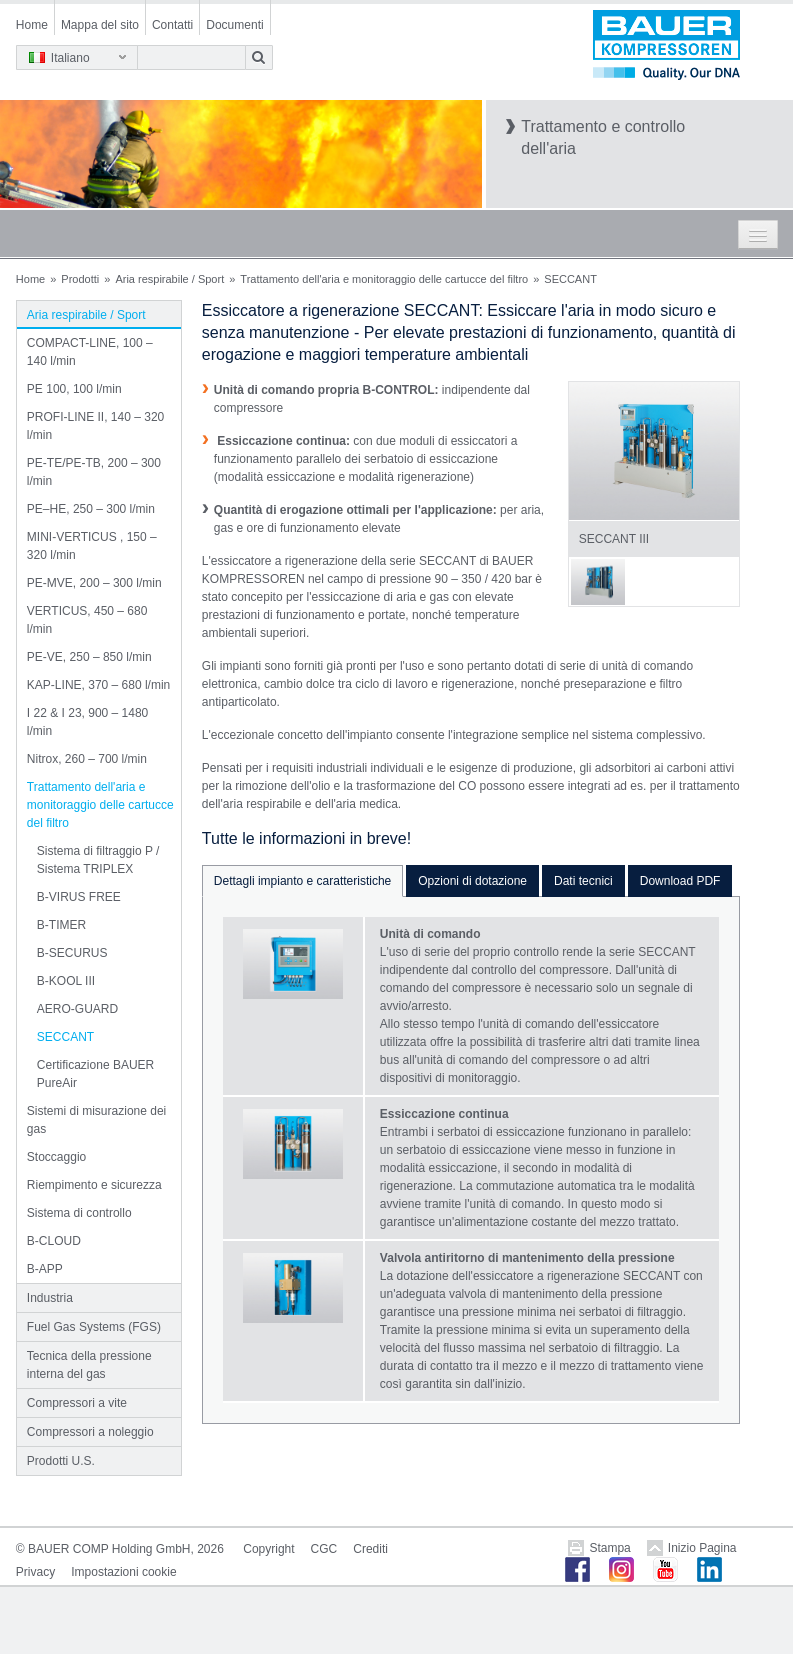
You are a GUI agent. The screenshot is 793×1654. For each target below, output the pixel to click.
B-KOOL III (66, 981)
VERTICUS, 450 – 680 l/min (87, 620)
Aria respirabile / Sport (169, 279)
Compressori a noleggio (90, 1432)
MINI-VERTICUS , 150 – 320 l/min (92, 546)
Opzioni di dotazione (472, 881)
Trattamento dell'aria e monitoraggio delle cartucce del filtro (384, 279)
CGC (324, 1549)
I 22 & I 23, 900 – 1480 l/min (87, 722)
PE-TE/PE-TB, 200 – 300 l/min (94, 472)
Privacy (35, 1572)
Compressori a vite (77, 1403)
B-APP (45, 1269)
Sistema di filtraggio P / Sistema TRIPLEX (98, 860)
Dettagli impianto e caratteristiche (302, 881)
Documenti (234, 25)
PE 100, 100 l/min (74, 389)
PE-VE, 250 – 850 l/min (89, 657)
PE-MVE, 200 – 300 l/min (94, 583)
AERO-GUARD (77, 1009)
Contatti (172, 25)
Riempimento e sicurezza (94, 1185)
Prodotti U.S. (61, 1461)
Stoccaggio (56, 1157)
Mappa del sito (100, 25)
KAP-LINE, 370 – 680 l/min (98, 685)
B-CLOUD (54, 1241)
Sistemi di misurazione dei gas (96, 1120)
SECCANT (65, 1037)
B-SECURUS (72, 953)
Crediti (370, 1549)
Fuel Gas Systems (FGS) (94, 1327)
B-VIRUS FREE (79, 897)
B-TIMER (61, 925)
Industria (50, 1298)
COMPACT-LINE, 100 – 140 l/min (90, 352)
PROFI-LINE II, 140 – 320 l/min (95, 426)
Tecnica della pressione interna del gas (89, 1365)
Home (32, 25)
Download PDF (680, 881)
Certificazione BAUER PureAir (95, 1074)
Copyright (268, 1549)
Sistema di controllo (79, 1213)
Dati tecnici (583, 881)
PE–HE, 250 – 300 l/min (91, 509)
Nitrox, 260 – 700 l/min (87, 759)
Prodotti (80, 279)
